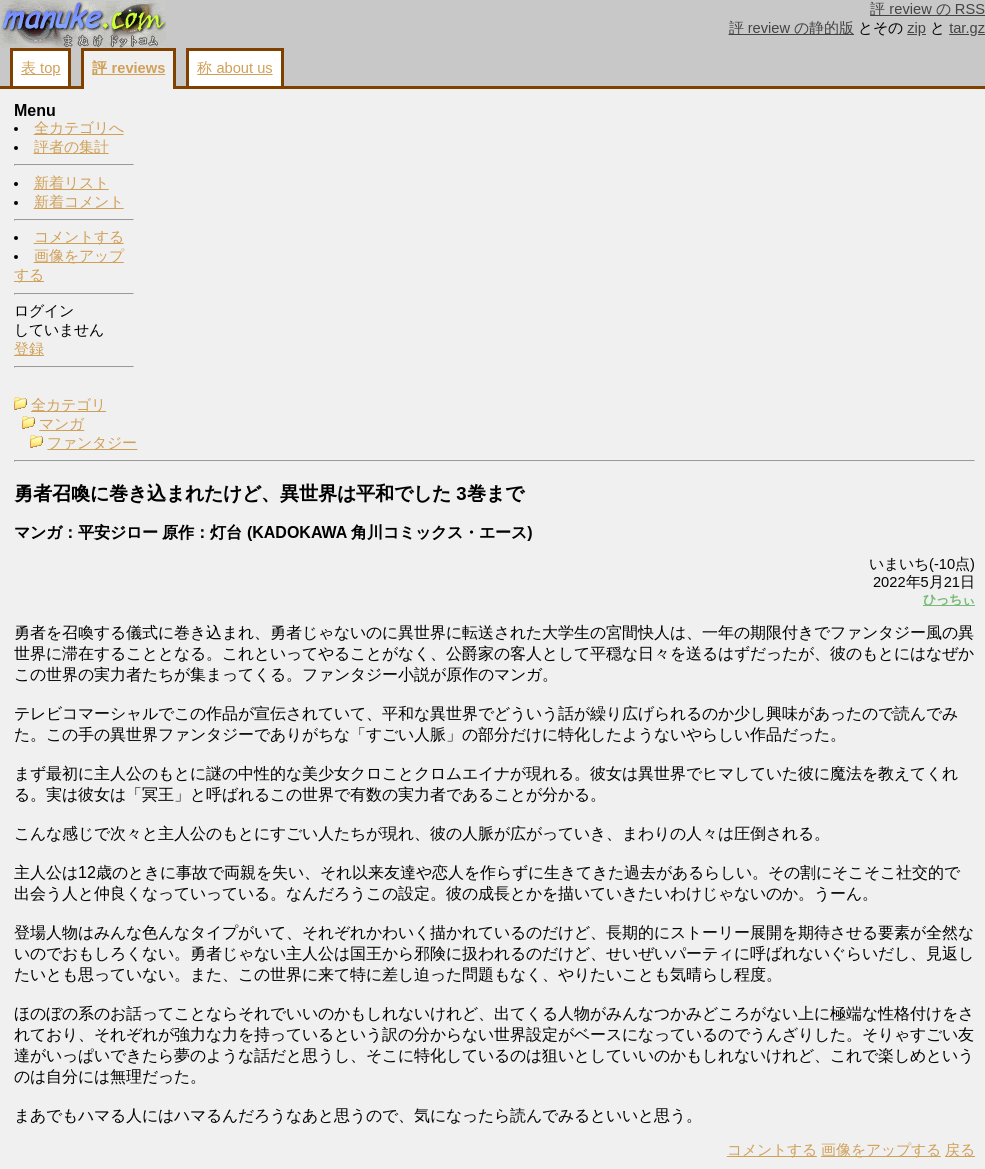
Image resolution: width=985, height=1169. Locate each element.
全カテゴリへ (79, 129)
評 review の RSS (927, 9)
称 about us (234, 68)
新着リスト (71, 184)
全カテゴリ (208, 112)
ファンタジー (232, 150)
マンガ (201, 131)
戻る (710, 1130)
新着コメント (79, 203)
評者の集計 (71, 148)
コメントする (79, 238)
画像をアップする (631, 1130)
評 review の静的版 (792, 28)
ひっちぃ (699, 306)
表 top (40, 68)
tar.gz (967, 28)
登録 (29, 350)
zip (916, 28)
